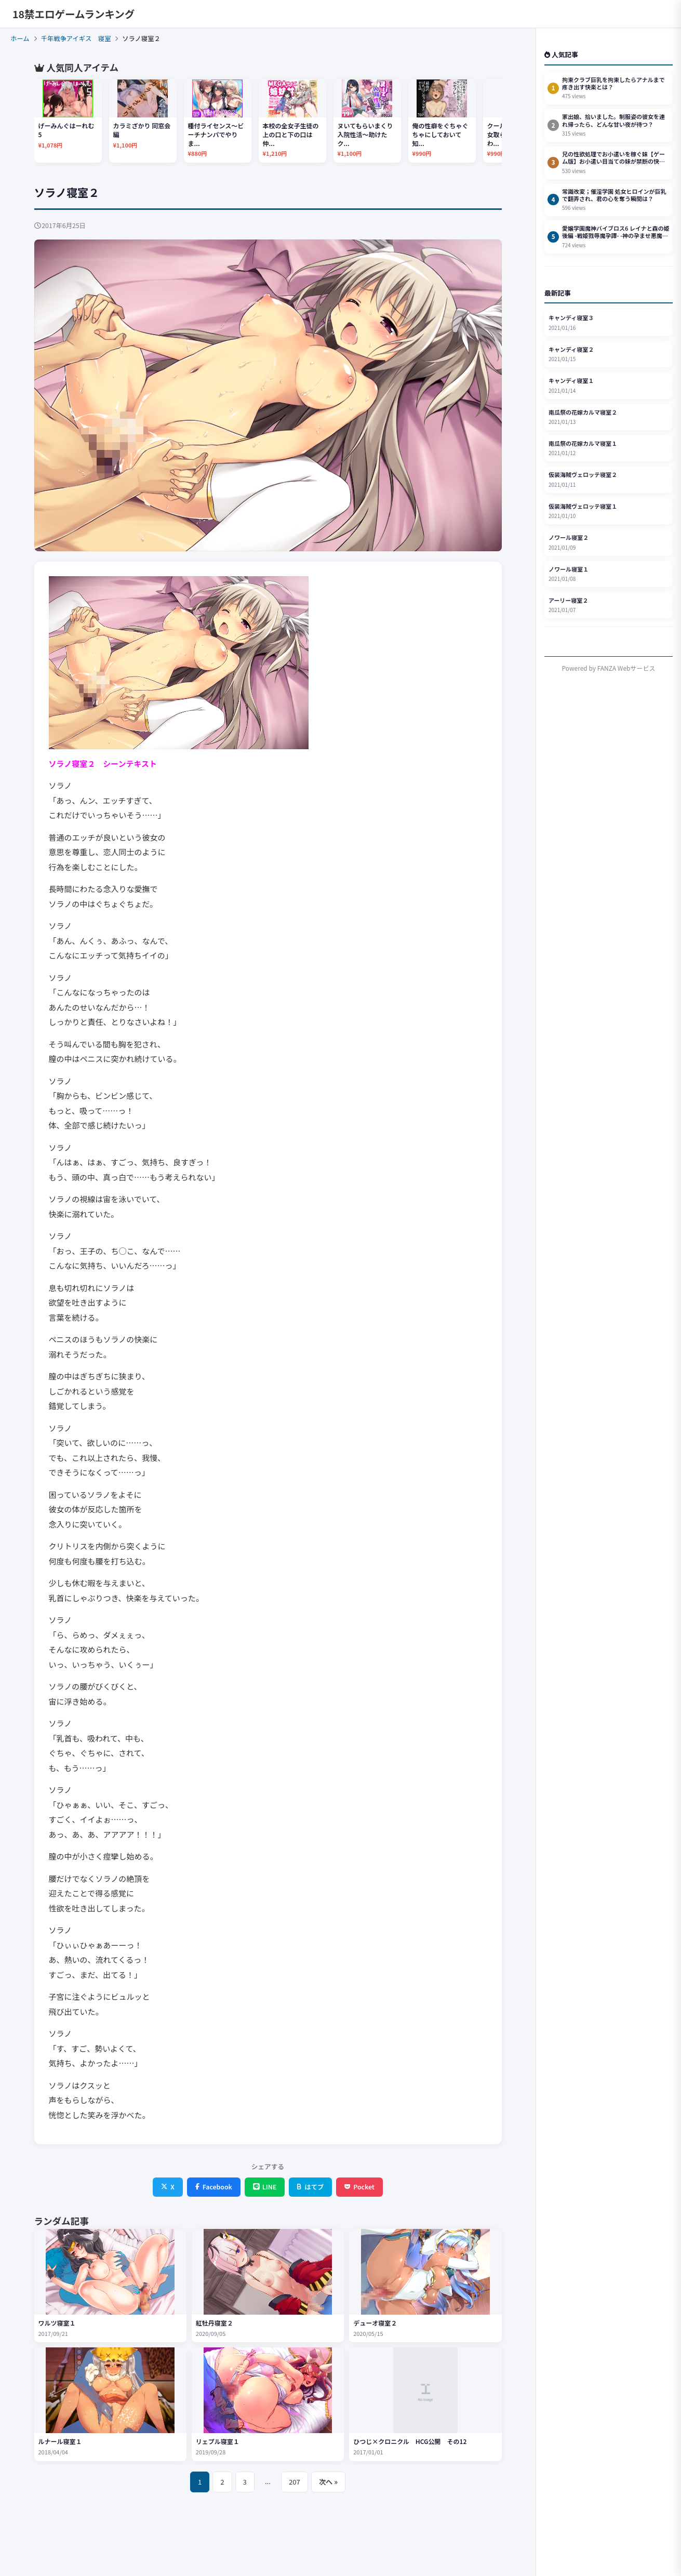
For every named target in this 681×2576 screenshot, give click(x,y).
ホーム (20, 38)
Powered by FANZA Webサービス (609, 667)
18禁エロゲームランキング (73, 13)
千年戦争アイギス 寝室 (76, 38)
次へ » (328, 2482)
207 (294, 2482)
